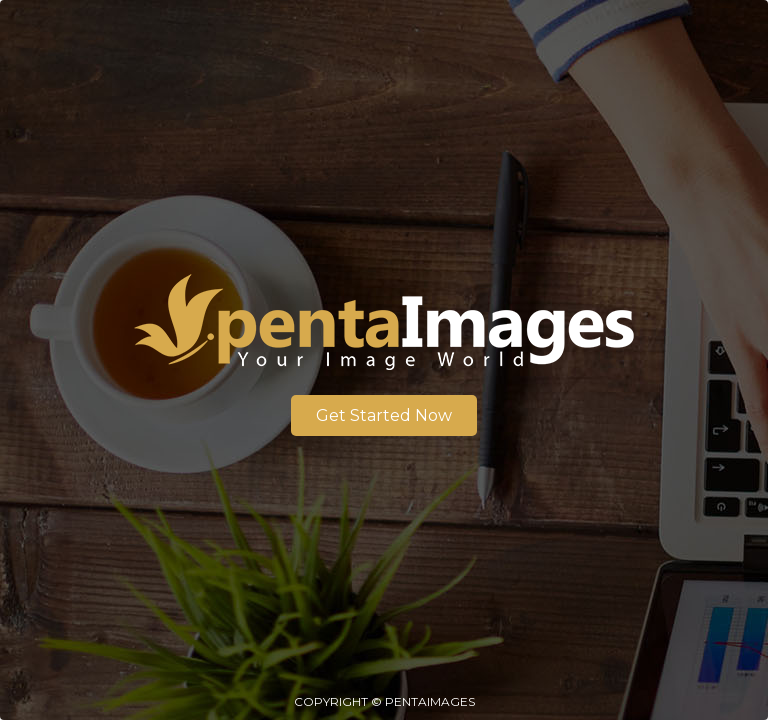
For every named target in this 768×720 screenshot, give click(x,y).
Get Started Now (384, 415)
